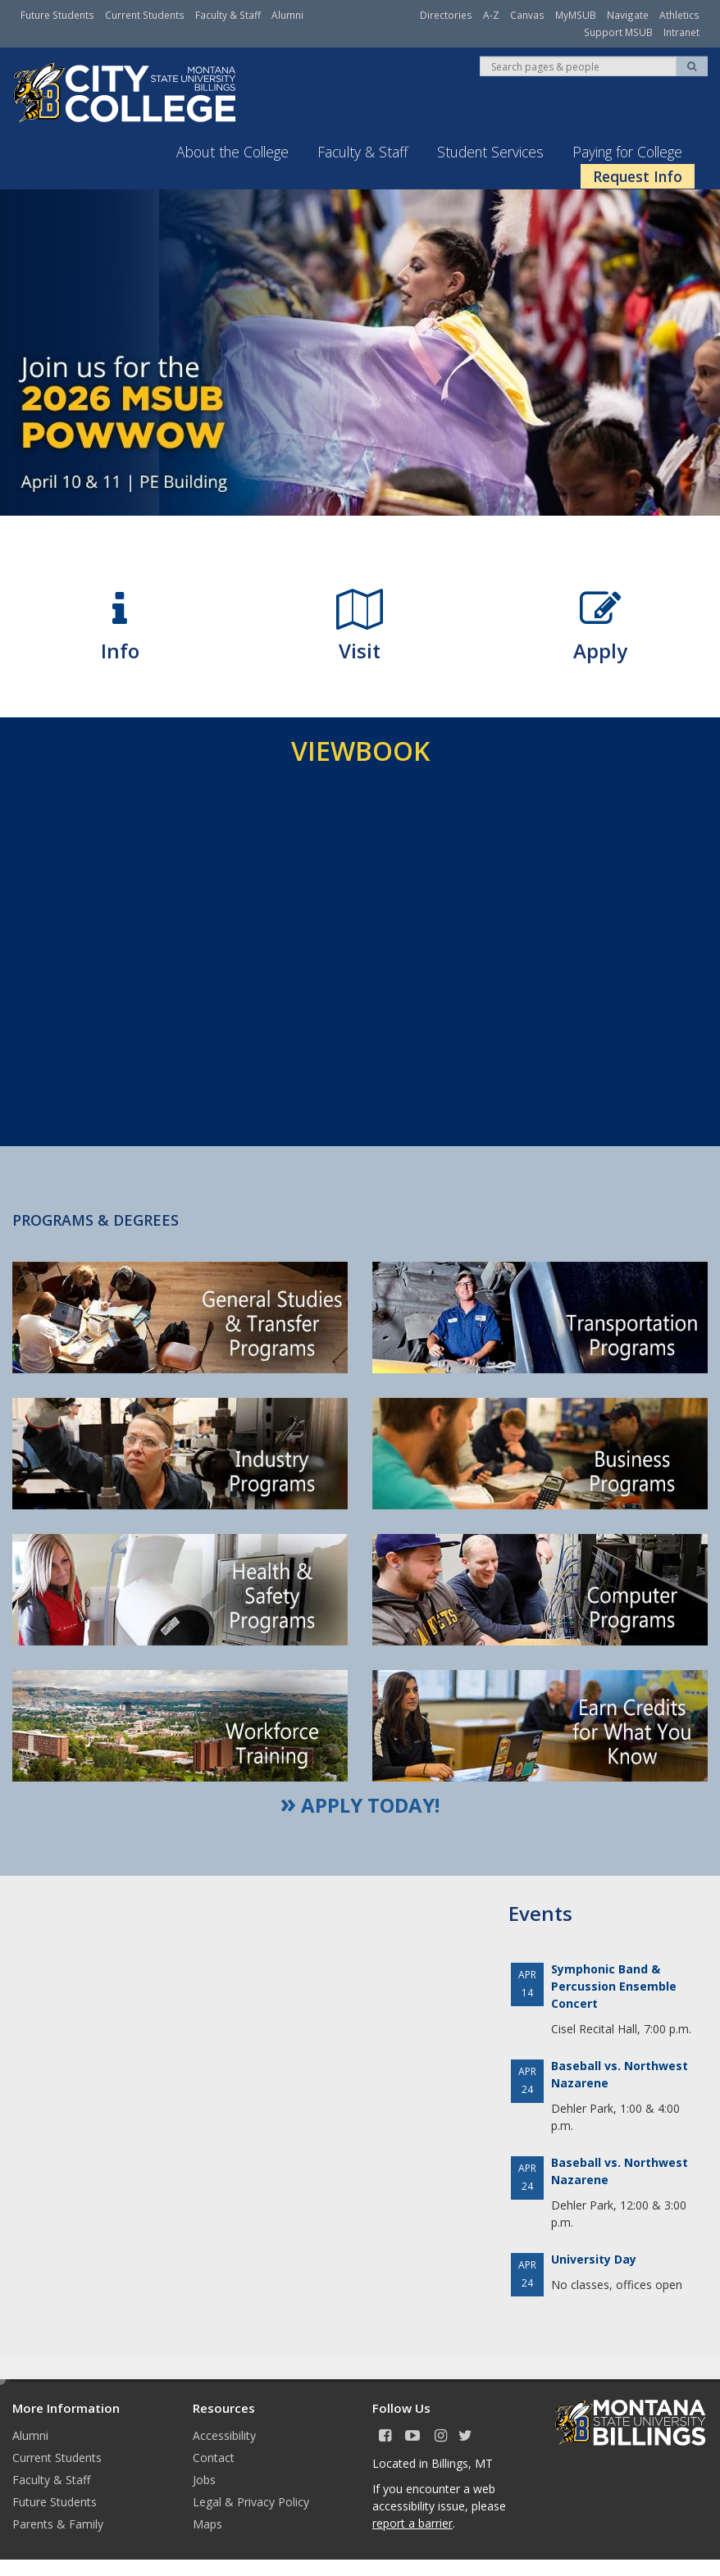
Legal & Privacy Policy (251, 2501)
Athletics (679, 14)
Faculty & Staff (228, 14)
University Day (593, 2258)
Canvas (527, 14)
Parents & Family (57, 2523)
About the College (232, 151)
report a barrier (412, 2522)
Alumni (287, 14)
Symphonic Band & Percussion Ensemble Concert (614, 1985)
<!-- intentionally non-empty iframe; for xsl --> (360, 953)
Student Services (490, 151)
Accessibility (224, 2434)
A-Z (491, 14)
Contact (214, 2456)
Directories (446, 14)
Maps (207, 2523)
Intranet (681, 32)
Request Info (637, 175)
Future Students (57, 14)
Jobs (204, 2479)
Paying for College (627, 151)
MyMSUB (575, 14)
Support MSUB (618, 32)
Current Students (145, 14)
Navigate (628, 14)
